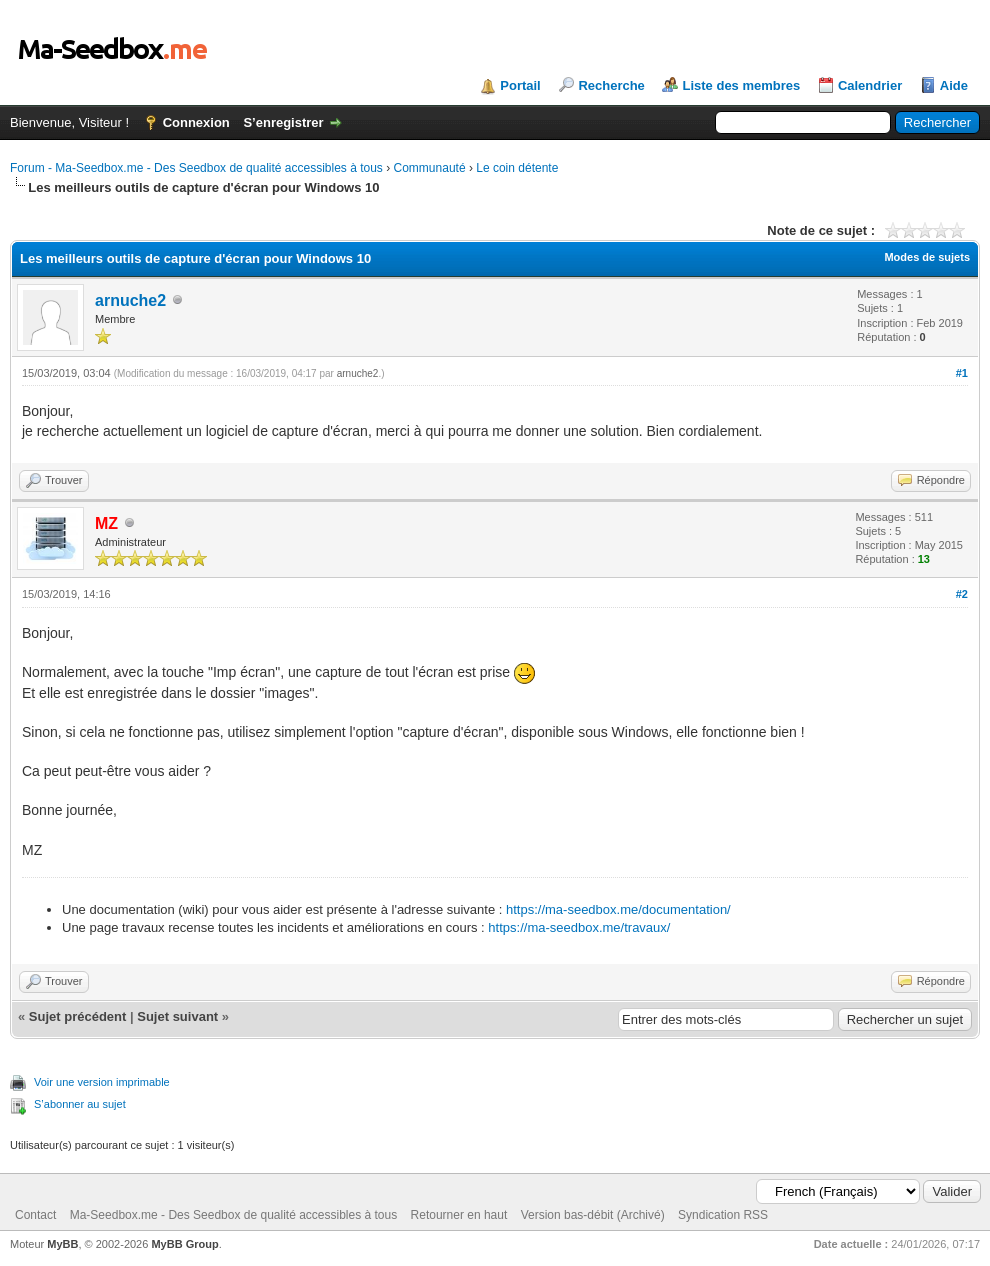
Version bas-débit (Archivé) (593, 1215)
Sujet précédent (78, 1016)
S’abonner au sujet (80, 1104)
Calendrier (870, 85)
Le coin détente (517, 168)
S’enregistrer (283, 122)
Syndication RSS (723, 1215)
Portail (520, 85)
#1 (962, 373)
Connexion (196, 122)
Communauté (430, 168)
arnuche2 (130, 300)
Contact (35, 1215)
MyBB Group (184, 1244)
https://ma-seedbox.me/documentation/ (618, 909)
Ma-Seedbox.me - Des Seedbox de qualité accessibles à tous (234, 1215)
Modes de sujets (927, 257)
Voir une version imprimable (102, 1082)
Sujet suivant (177, 1016)
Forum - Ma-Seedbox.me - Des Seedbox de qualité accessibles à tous (196, 168)
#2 (962, 594)
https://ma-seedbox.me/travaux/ (579, 927)
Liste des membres (741, 85)
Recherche (611, 85)
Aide (954, 85)
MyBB (62, 1244)
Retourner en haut (459, 1215)
